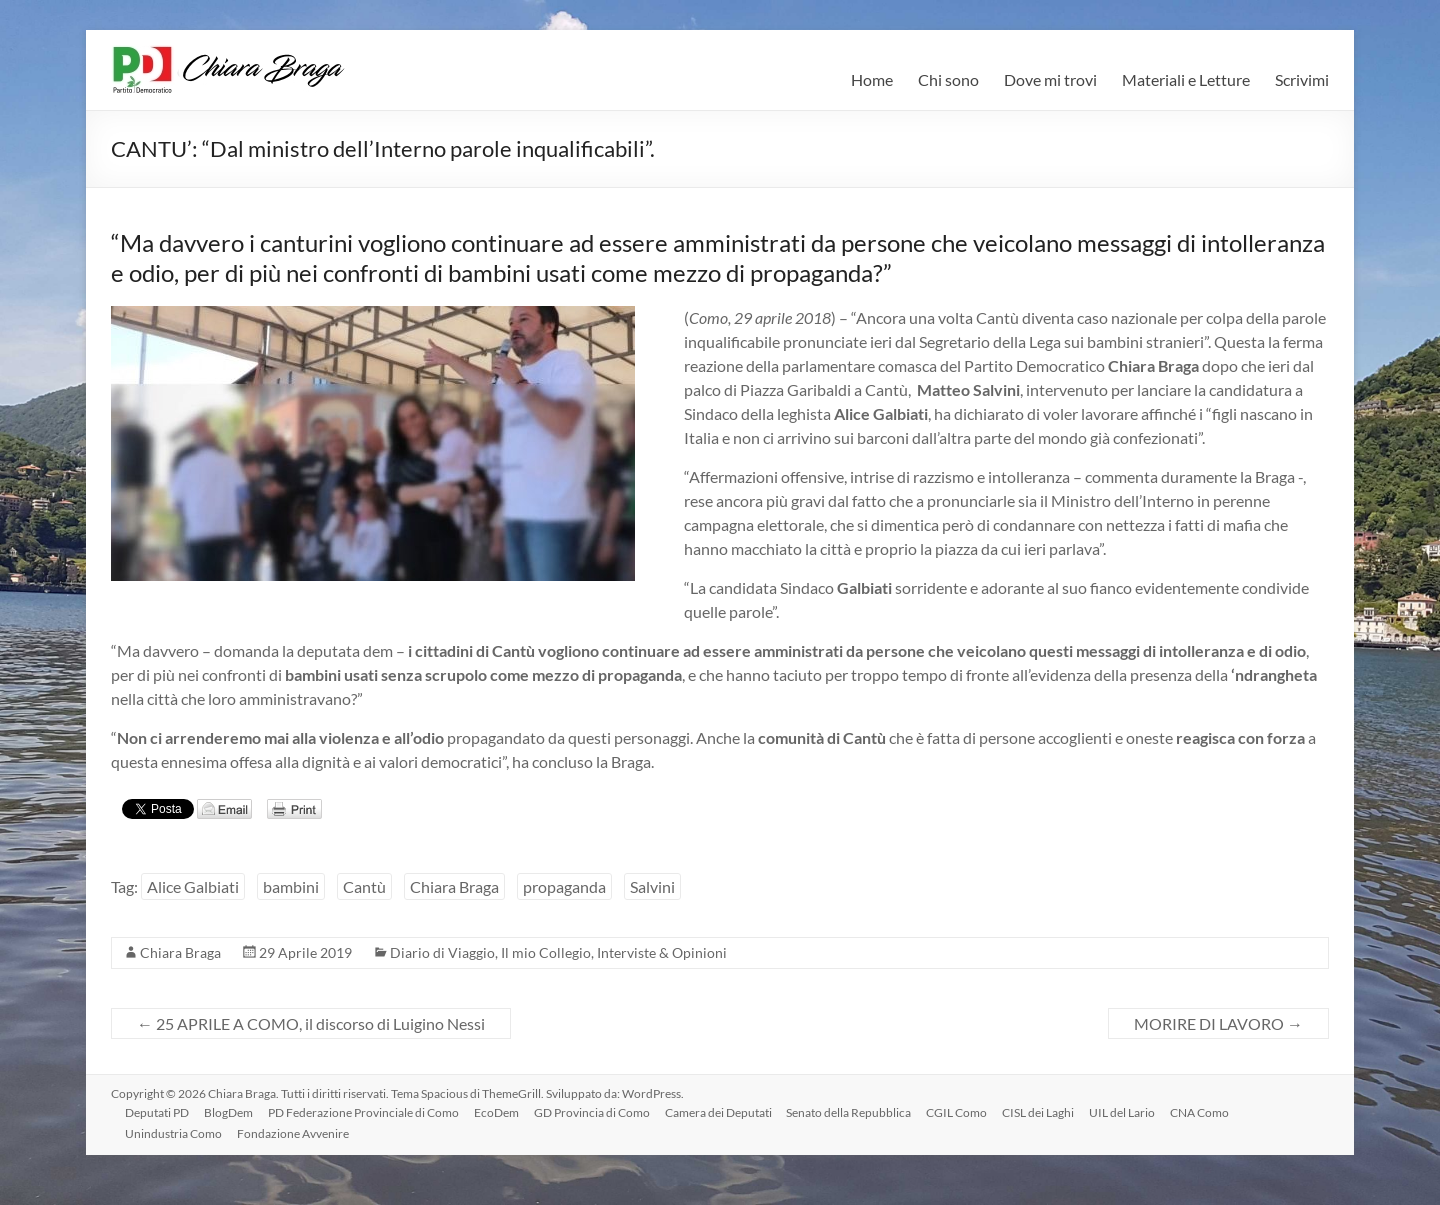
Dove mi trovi (1050, 79)
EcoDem (501, 1111)
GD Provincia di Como (598, 1111)
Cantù (364, 886)
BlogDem (231, 1111)
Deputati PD (159, 1111)
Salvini (652, 886)
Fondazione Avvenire (296, 1132)
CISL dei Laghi (1049, 1111)
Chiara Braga (454, 886)
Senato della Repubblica (857, 1111)
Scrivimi (1302, 79)
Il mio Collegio (546, 952)
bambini (291, 886)
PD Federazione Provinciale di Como (367, 1111)
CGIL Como (966, 1111)
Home (872, 79)
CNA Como (1212, 1111)
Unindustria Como (175, 1132)
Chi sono (948, 79)
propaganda (564, 886)
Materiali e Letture (1186, 79)
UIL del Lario (1134, 1111)
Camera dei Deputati (725, 1111)
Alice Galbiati (193, 886)
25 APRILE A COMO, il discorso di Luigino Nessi (311, 1023)
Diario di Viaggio (442, 952)
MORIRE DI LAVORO (1218, 1023)
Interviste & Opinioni (662, 952)
